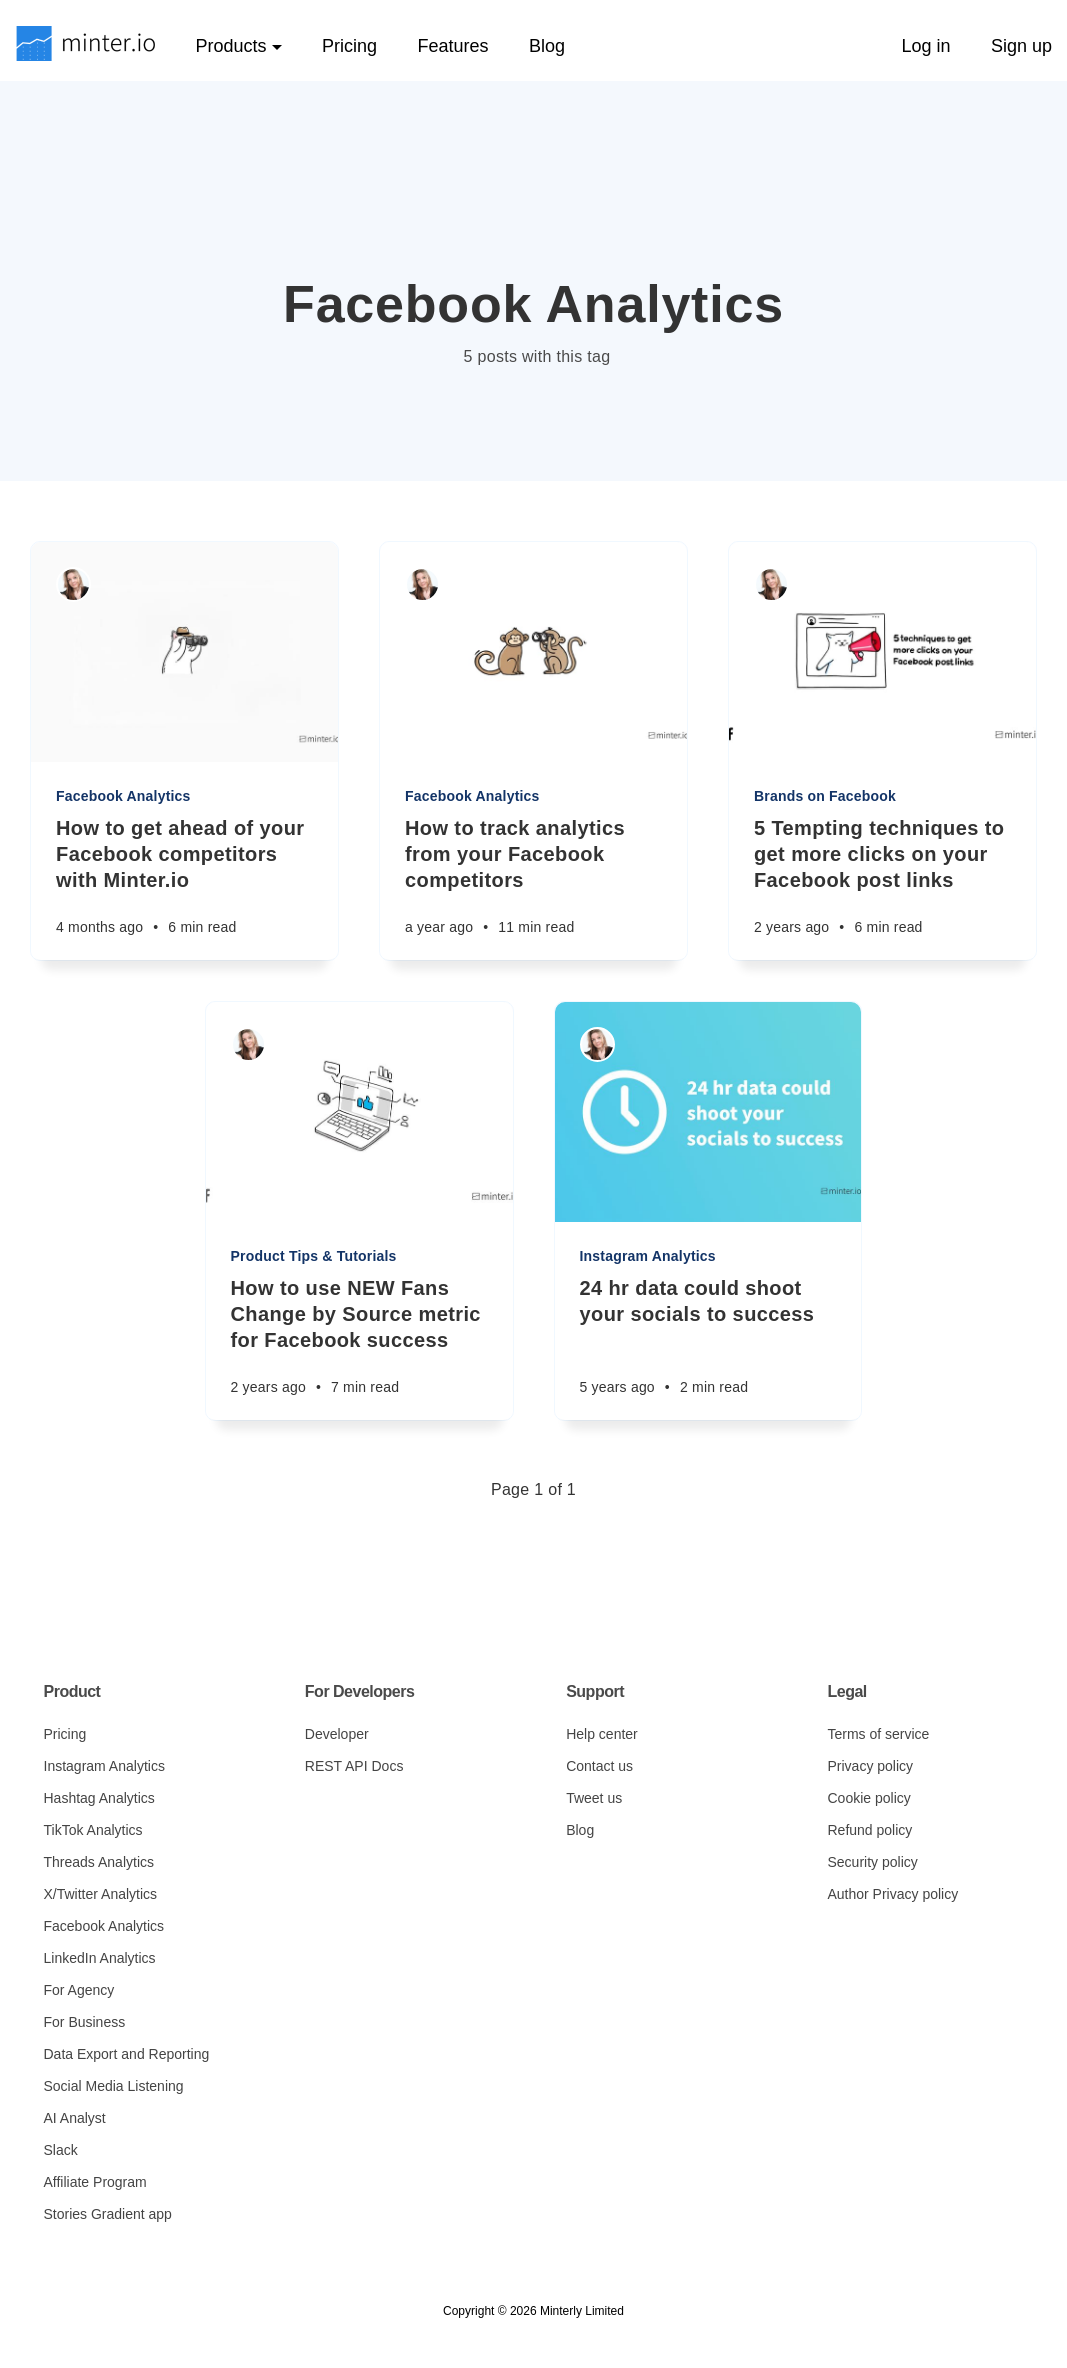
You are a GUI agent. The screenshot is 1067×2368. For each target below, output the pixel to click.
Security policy (872, 1862)
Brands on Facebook (825, 796)
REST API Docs (354, 1766)
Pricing (349, 46)
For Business (85, 2022)
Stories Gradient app (108, 2214)
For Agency (79, 1990)
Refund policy (869, 1830)
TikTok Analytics (93, 1830)
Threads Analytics (99, 1862)
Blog (547, 46)
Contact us (599, 1766)
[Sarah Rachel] (73, 584)
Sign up (1021, 46)
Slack (61, 2150)
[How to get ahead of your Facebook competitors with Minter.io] (184, 887)
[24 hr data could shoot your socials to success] (708, 1347)
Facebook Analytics (123, 796)
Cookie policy (868, 1798)
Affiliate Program (95, 2182)
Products (238, 46)
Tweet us (594, 1798)
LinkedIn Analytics (100, 1958)
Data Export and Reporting (127, 2054)
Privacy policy (870, 1766)
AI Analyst (75, 2118)
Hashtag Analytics (99, 1798)
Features (452, 46)
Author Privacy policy (892, 1894)
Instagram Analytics (648, 1256)
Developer (337, 1734)
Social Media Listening (114, 2086)
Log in (925, 46)
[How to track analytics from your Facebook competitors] (533, 887)
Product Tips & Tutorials (314, 1256)
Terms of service (878, 1734)
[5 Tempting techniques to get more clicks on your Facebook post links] (882, 887)
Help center (602, 1734)
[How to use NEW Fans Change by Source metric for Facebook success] (359, 1347)
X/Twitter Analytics (101, 1894)
